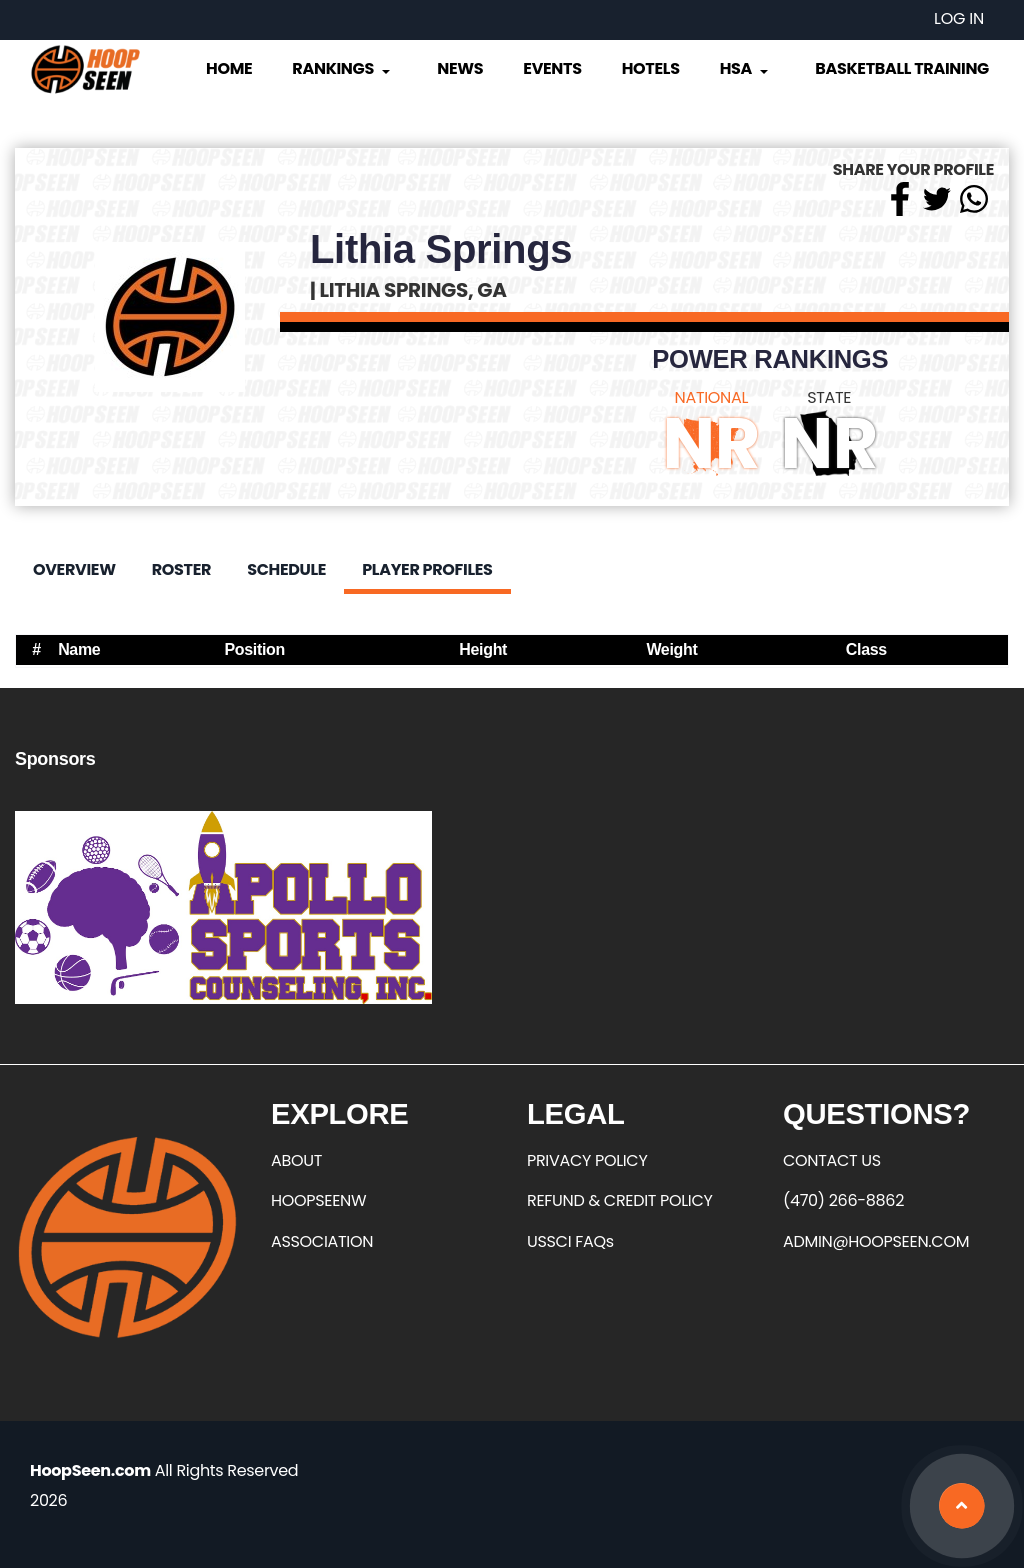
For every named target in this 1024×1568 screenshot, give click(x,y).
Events (552, 68)
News (460, 68)
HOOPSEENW (318, 1200)
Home (229, 68)
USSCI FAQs (570, 1241)
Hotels (651, 68)
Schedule (286, 569)
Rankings (342, 68)
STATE (829, 397)
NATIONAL (712, 397)
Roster (181, 569)
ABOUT (296, 1160)
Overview (74, 569)
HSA (746, 68)
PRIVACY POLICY (587, 1160)
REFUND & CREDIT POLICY (620, 1200)
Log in (959, 18)
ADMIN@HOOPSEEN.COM (876, 1241)
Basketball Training (902, 68)
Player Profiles (427, 569)
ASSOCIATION (322, 1241)
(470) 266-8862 (843, 1200)
